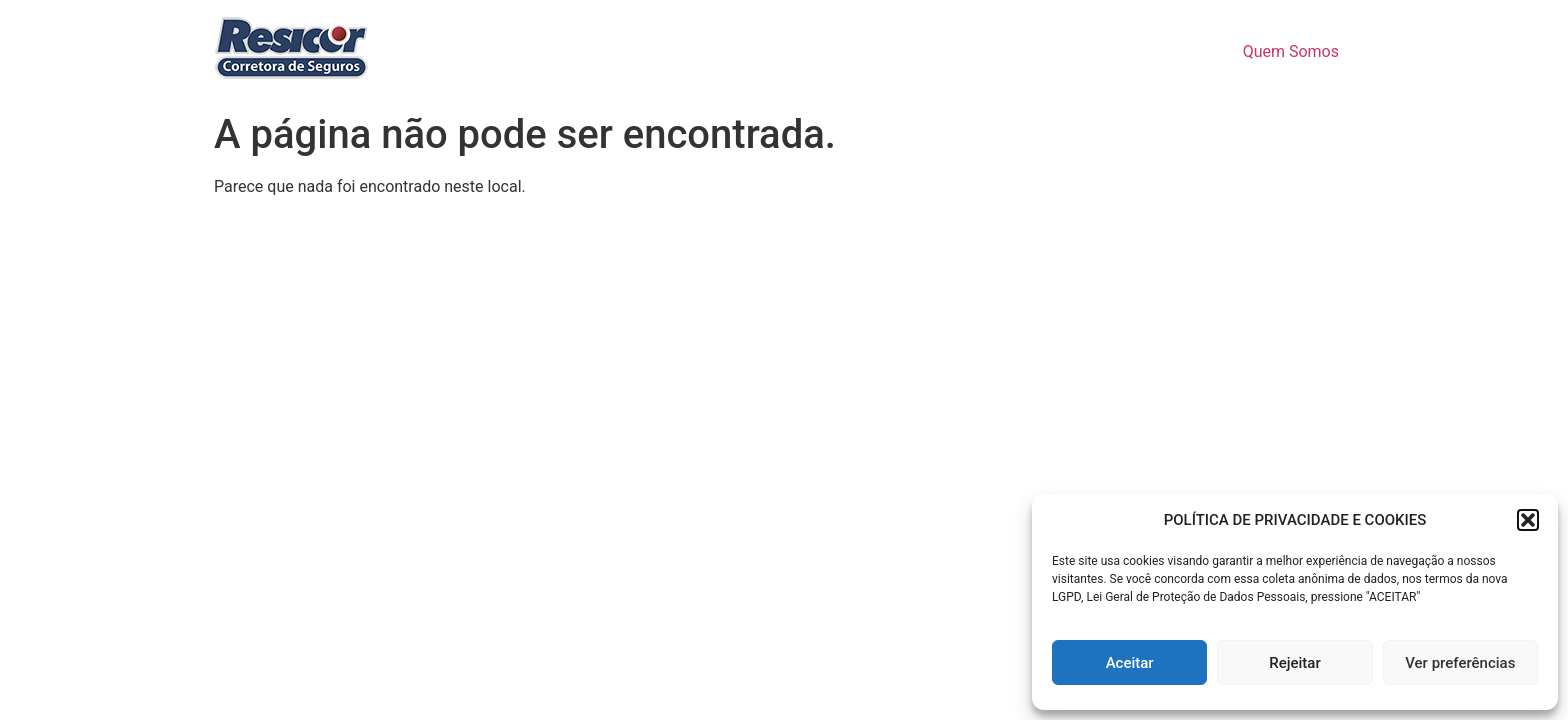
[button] (1528, 520)
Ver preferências (1460, 663)
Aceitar (1130, 663)
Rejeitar (1294, 663)
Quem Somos (1291, 51)
